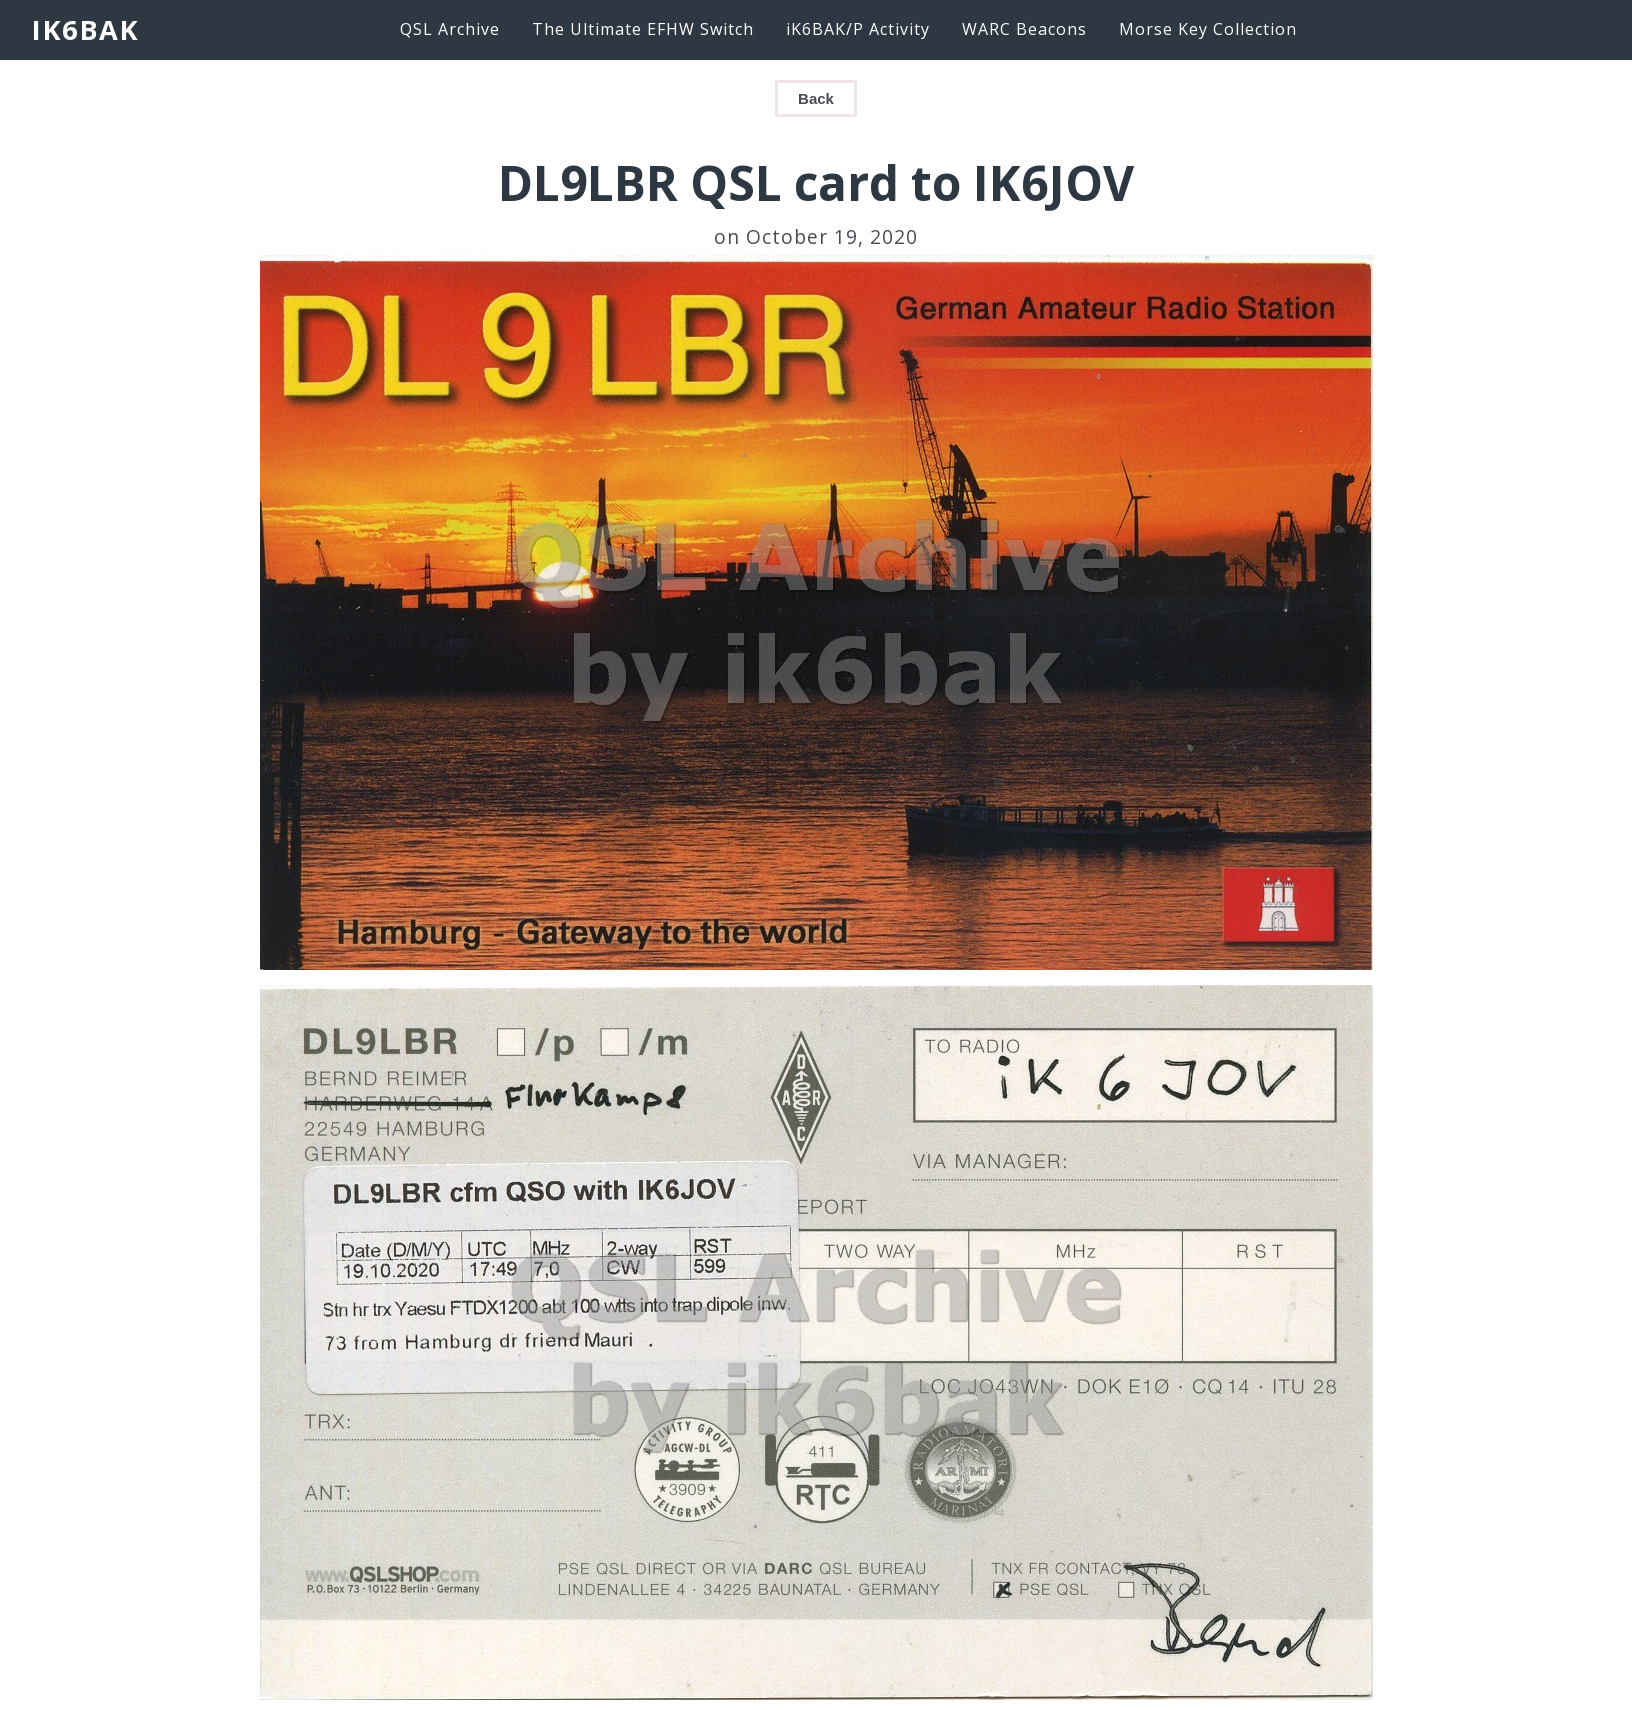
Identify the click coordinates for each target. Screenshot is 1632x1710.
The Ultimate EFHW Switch (643, 29)
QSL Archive (450, 29)
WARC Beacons (1024, 29)
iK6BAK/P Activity (858, 29)
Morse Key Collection (1208, 29)
